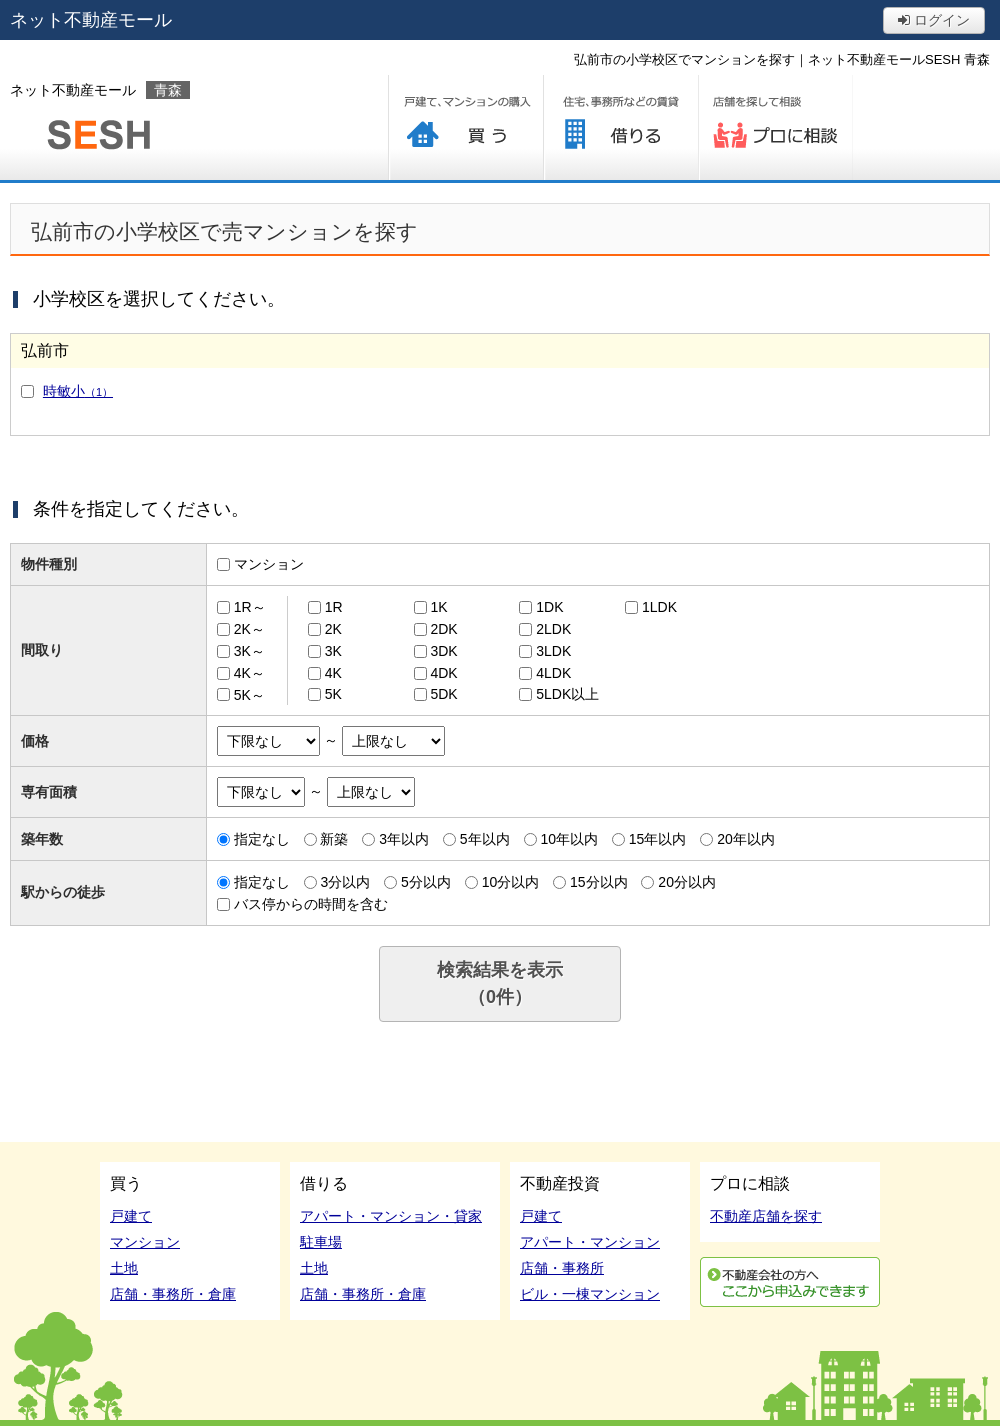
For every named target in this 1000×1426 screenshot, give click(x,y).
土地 (124, 1268)
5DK (443, 694)
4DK (443, 673)
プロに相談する (775, 127)
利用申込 (790, 1282)
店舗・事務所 (562, 1268)
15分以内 (599, 882)
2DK (443, 629)
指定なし (262, 839)
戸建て (131, 1216)
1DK (549, 607)
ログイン (934, 20)
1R (334, 607)
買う (465, 127)
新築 (334, 839)
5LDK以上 (567, 694)
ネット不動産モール (91, 20)
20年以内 (746, 839)
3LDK (553, 651)
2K (333, 629)
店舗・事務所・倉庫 (173, 1294)
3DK (443, 651)
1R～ (250, 607)
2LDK (553, 629)
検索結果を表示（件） (500, 983)
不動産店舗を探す (766, 1216)
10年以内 (569, 839)
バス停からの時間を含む (311, 904)
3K (333, 651)
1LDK (659, 607)
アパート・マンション (590, 1242)
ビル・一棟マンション (590, 1294)
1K (438, 607)
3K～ (249, 651)
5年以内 (485, 839)
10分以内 (511, 882)
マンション (269, 564)
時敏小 (78, 391)
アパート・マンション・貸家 (391, 1216)
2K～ (249, 629)
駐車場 (321, 1242)
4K (333, 673)
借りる (620, 127)
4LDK (553, 673)
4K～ (249, 673)
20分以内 (687, 882)
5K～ (249, 694)
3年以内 (404, 839)
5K (333, 694)
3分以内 (345, 882)
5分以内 (426, 882)
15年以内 (658, 839)
